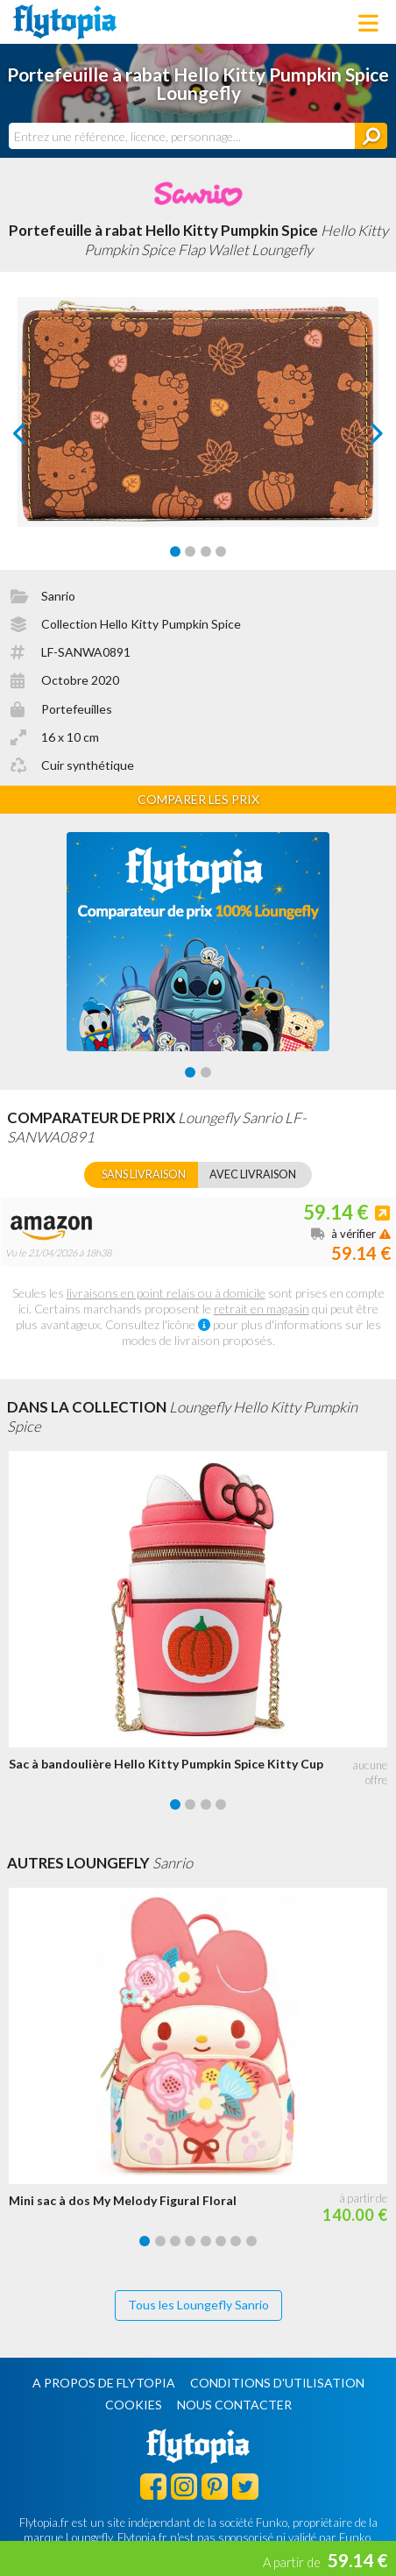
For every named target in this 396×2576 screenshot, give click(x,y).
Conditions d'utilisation (277, 2382)
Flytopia (65, 21)
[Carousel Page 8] (251, 2241)
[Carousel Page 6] (221, 2241)
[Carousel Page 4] (221, 551)
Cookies (133, 2404)
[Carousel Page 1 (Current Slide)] (175, 551)
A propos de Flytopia (103, 2382)
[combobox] (182, 136)
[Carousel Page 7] (235, 2241)
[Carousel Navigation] (198, 433)
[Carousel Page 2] (190, 551)
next (357, 438)
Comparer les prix (198, 799)
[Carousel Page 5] (206, 2241)
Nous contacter (234, 2404)
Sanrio (58, 595)
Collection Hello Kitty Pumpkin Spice (141, 623)
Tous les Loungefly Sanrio (198, 2304)
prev (39, 438)
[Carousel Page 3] (206, 551)
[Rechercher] (371, 136)
